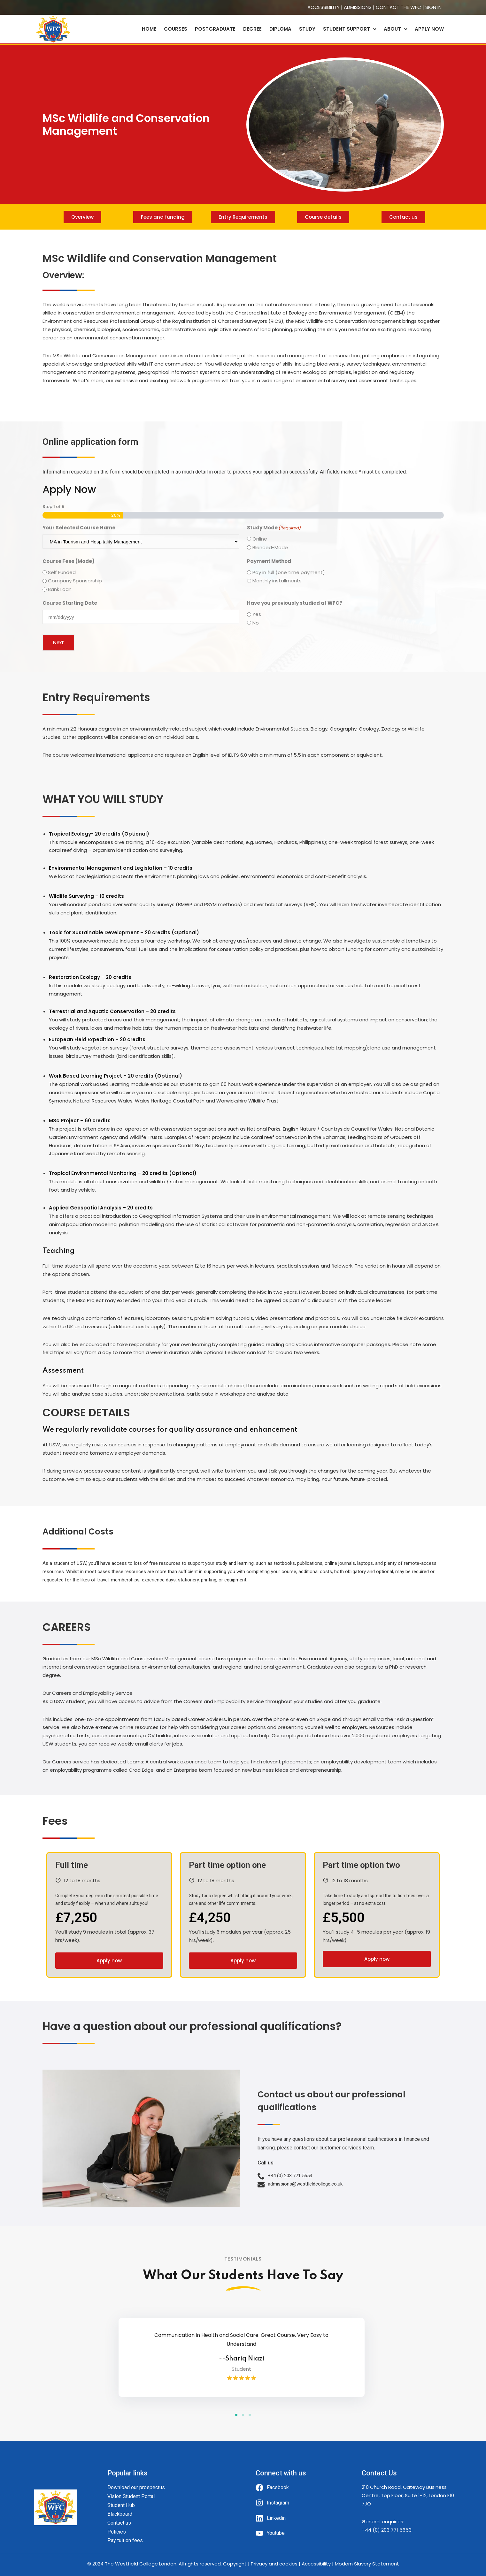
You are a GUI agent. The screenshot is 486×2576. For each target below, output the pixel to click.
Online (259, 538)
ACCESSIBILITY (323, 7)
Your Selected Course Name (78, 527)
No (255, 622)
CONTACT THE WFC (398, 7)
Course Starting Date (69, 603)
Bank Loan (60, 589)
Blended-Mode (270, 547)
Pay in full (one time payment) (288, 572)
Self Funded (62, 572)
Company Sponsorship (75, 580)
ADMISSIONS (358, 7)
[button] (236, 2415)
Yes (256, 614)
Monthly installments (277, 580)
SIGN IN (433, 7)
